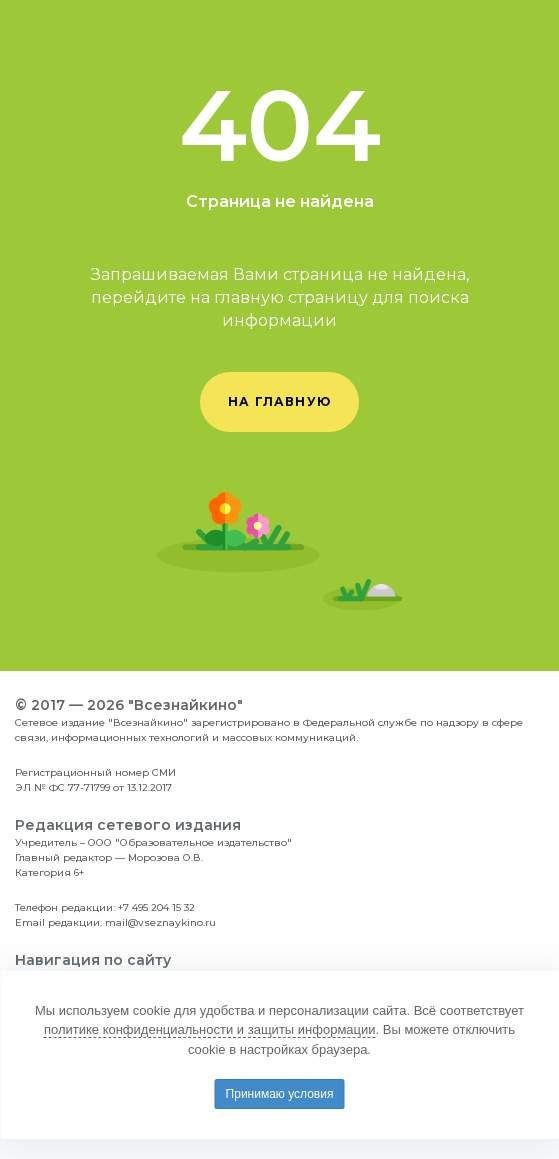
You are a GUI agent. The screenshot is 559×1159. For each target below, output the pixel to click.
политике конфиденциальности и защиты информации (210, 1029)
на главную (279, 401)
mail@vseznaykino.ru (160, 922)
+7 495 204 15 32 (156, 907)
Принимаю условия (280, 1094)
